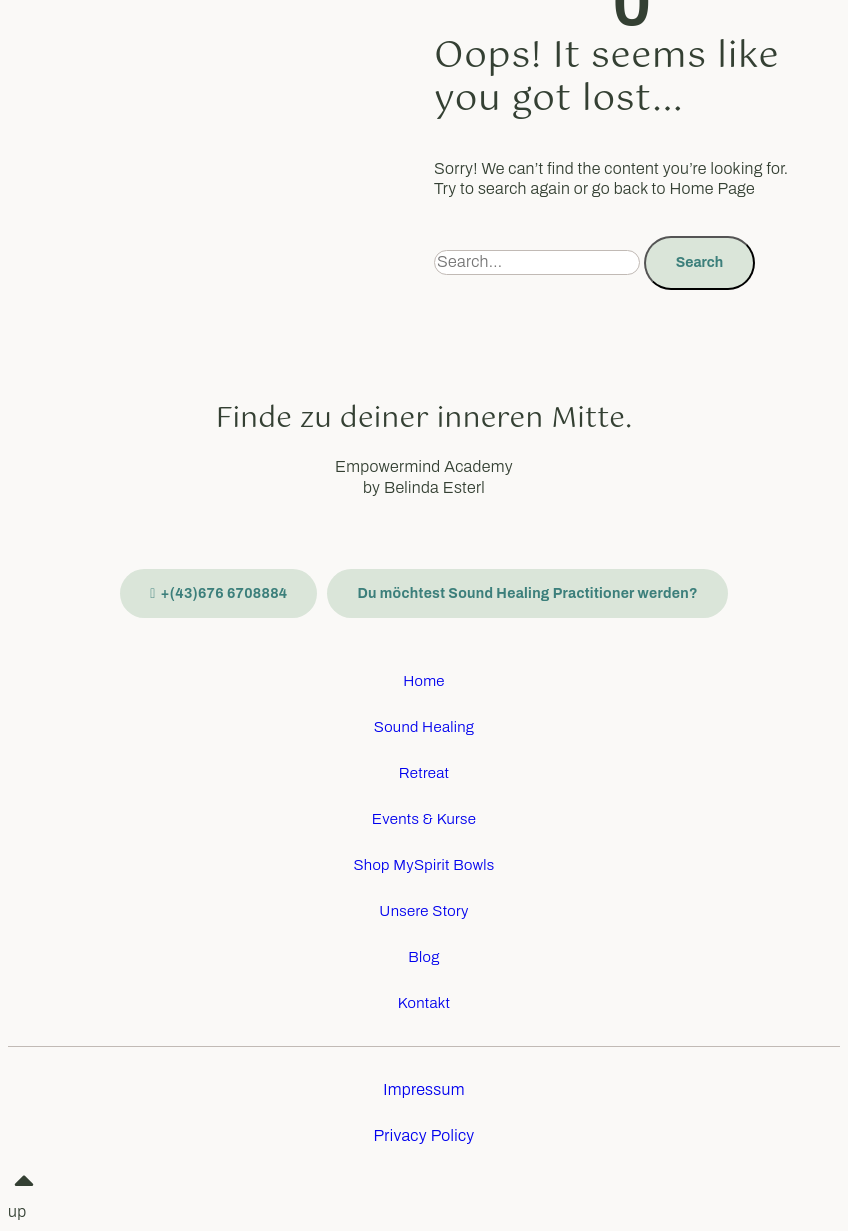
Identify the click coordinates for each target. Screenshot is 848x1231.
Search (699, 262)
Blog (423, 957)
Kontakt (424, 1003)
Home (424, 681)
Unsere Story (423, 911)
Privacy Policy (423, 1135)
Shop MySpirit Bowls (423, 865)
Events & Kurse (424, 819)
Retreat (424, 773)
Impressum (423, 1089)
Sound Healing (424, 727)
